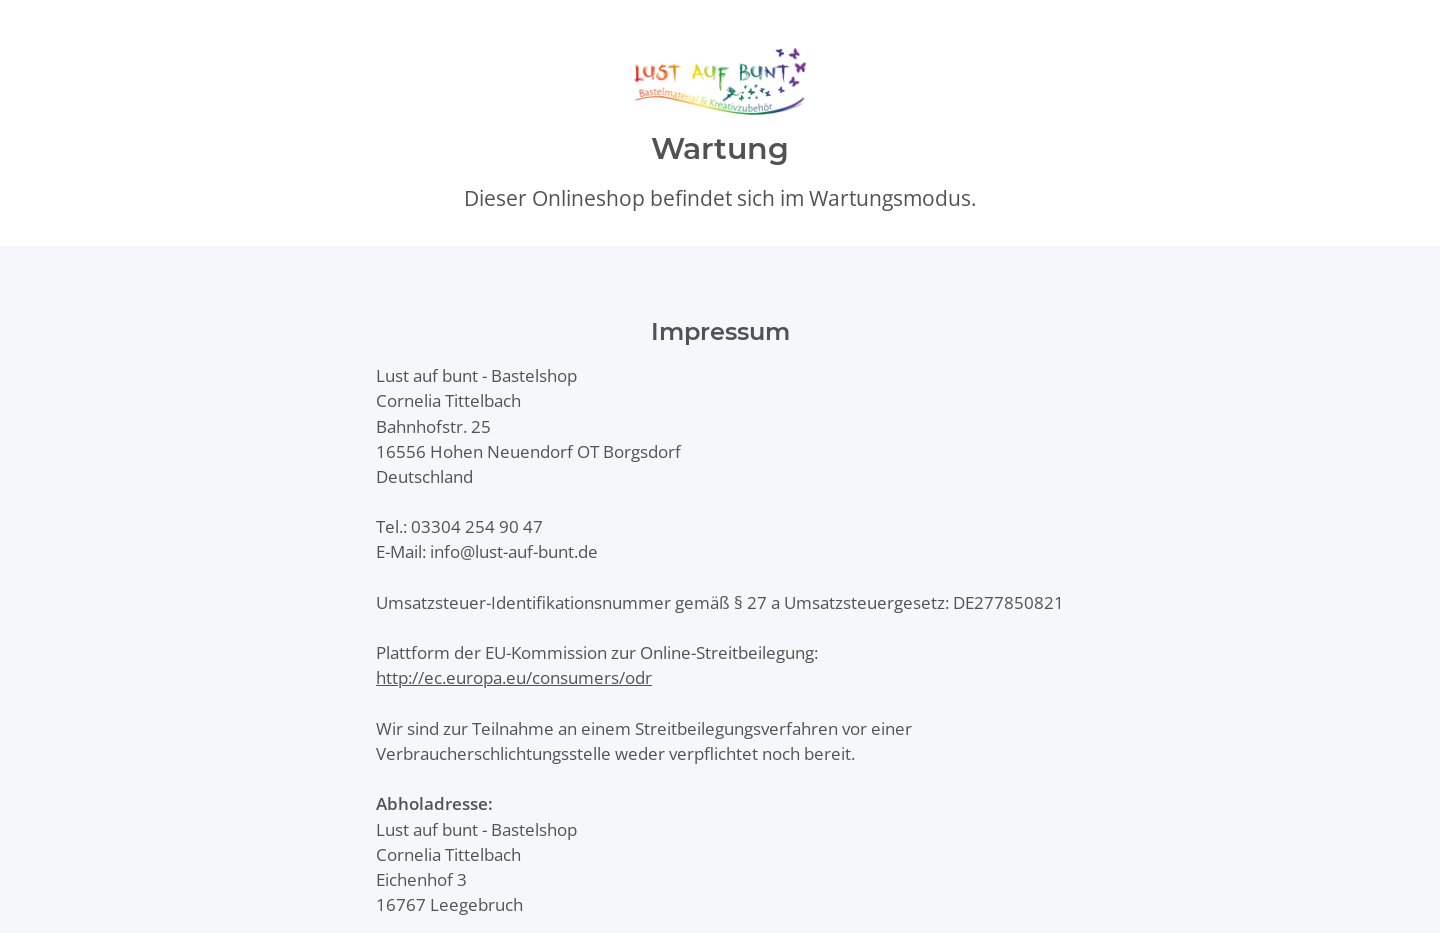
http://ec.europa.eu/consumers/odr (514, 677)
